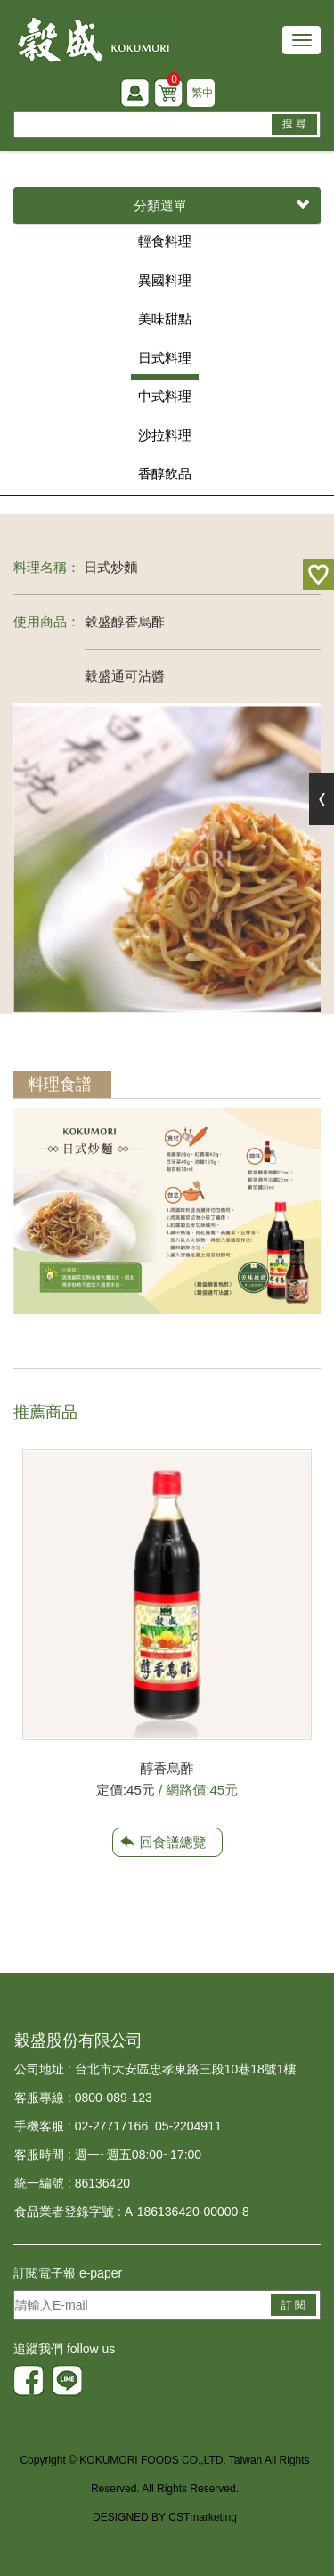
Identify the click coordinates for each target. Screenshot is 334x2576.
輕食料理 (164, 241)
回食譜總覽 (173, 1842)
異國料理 (164, 280)
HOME (93, 39)
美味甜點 (164, 318)
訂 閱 (293, 2305)
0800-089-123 (113, 2097)
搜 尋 (294, 124)
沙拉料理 (164, 435)
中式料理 (164, 396)
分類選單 (221, 205)
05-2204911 (188, 2126)
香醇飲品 (164, 473)
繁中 (202, 92)
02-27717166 (112, 2126)
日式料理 (164, 357)
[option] (167, 1625)
